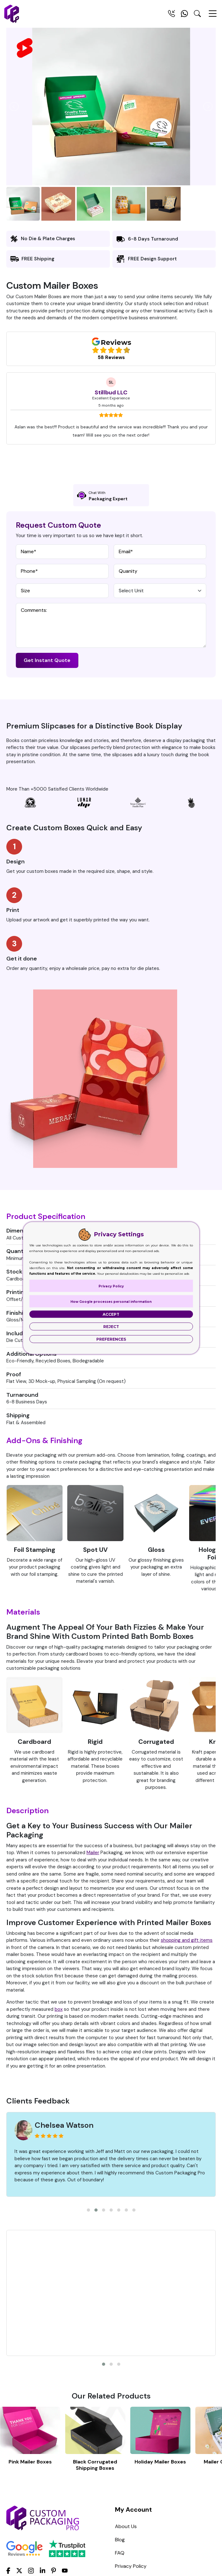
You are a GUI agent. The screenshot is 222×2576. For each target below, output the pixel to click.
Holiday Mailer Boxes (160, 2461)
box (59, 2009)
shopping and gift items (187, 1940)
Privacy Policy (131, 2566)
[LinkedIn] (42, 2570)
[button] (88, 2210)
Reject (111, 1326)
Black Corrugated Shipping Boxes (95, 2464)
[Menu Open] (212, 16)
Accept (111, 1314)
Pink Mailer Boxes (30, 2461)
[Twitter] (19, 2570)
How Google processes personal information (111, 1302)
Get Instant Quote (47, 660)
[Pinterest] (53, 2570)
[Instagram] (31, 2570)
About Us (126, 2526)
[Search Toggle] (197, 15)
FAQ (119, 2553)
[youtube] (65, 2570)
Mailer (93, 1852)
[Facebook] (8, 2570)
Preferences (111, 1339)
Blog (120, 2539)
